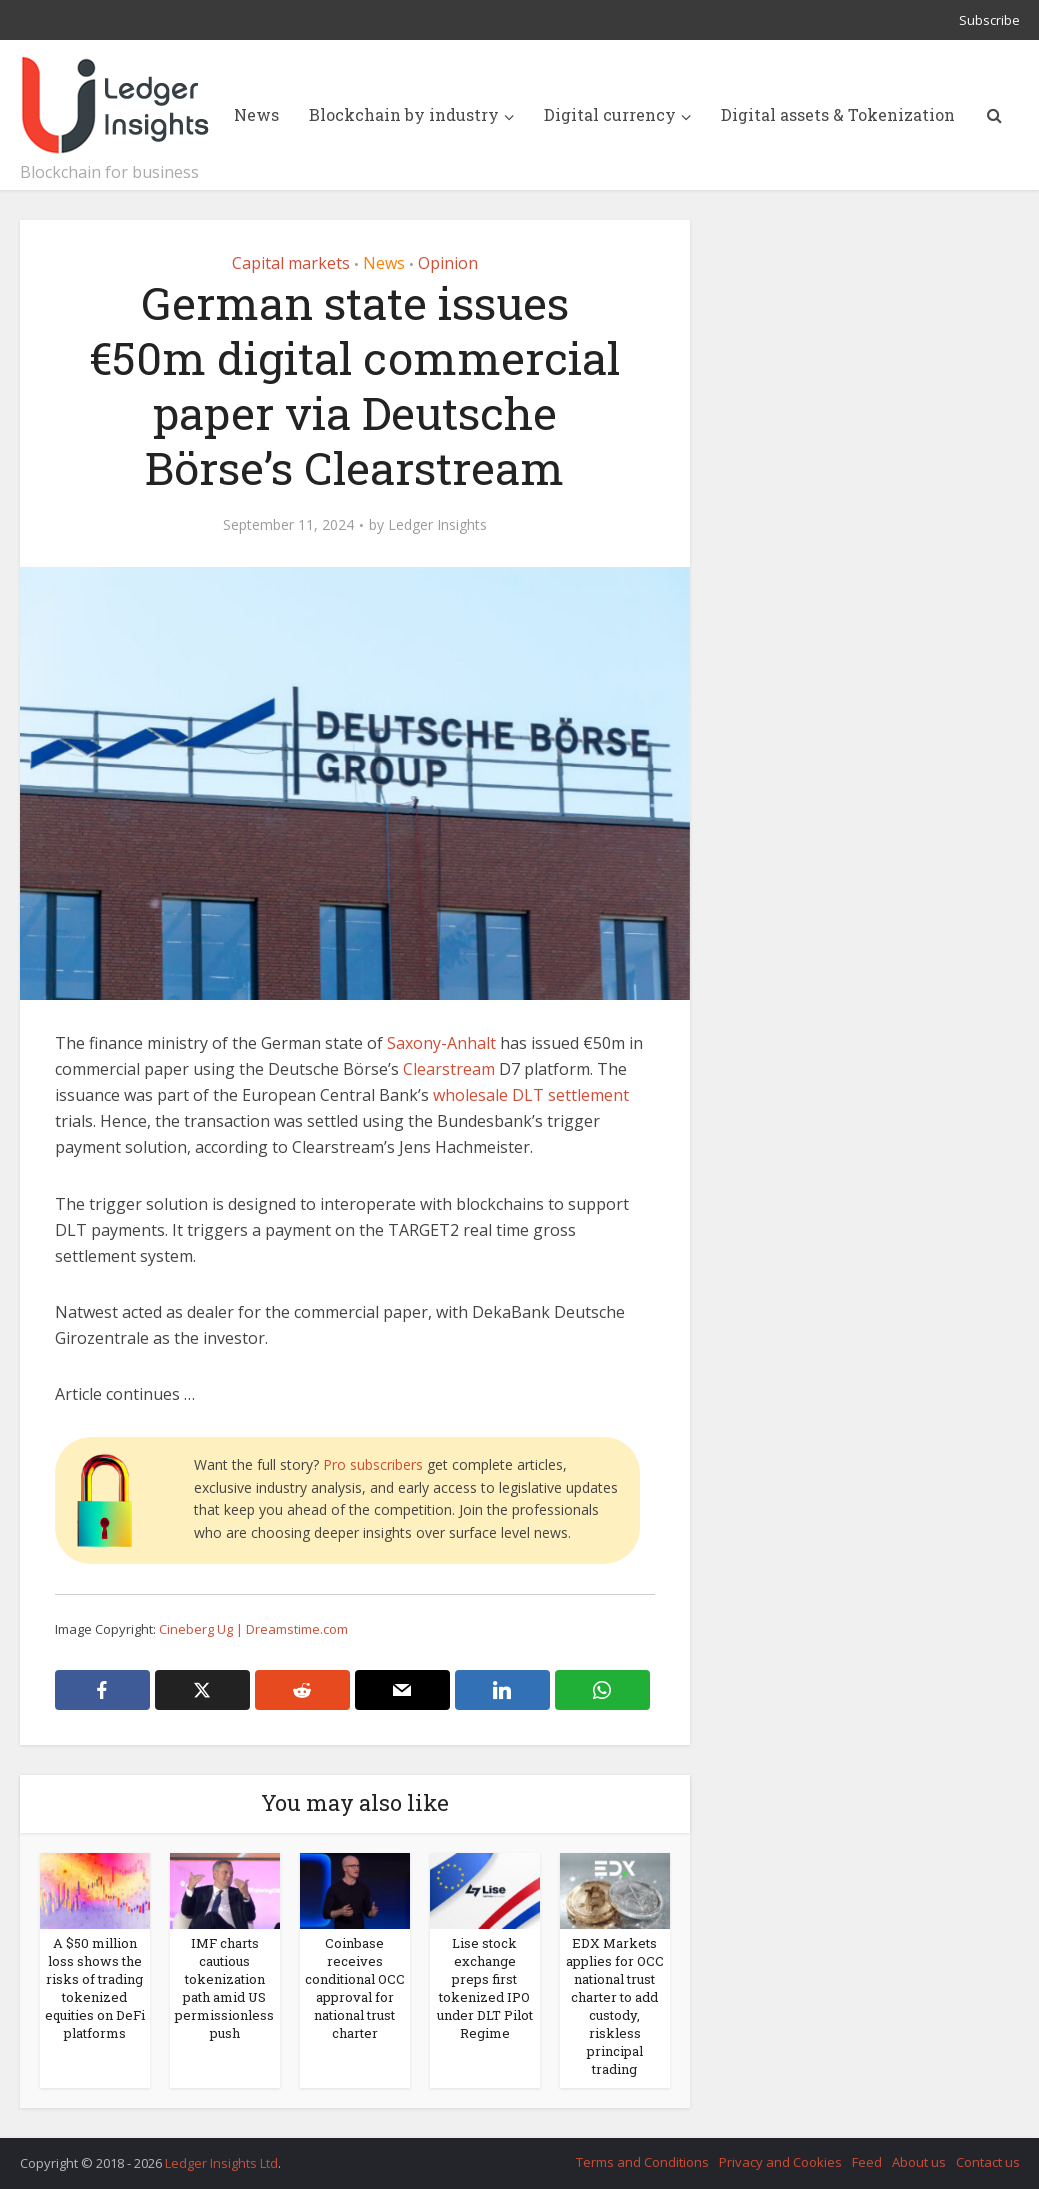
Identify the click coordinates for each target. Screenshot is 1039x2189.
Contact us (988, 2162)
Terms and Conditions (642, 2162)
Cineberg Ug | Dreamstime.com (253, 1629)
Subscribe (989, 20)
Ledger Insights (437, 525)
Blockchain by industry (404, 114)
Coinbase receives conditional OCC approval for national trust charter (355, 1988)
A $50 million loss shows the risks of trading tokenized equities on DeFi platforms (95, 1988)
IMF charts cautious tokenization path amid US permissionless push (224, 1988)
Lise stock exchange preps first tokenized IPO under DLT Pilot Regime (485, 1988)
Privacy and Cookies (780, 2162)
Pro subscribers (373, 1464)
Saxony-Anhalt (441, 1043)
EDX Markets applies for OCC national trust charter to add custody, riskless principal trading (615, 2006)
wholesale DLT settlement (531, 1095)
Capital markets (291, 263)
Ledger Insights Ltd (221, 2163)
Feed (867, 2162)
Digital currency (610, 114)
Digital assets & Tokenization (838, 114)
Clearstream (449, 1069)
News (256, 114)
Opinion (448, 263)
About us (919, 2162)
